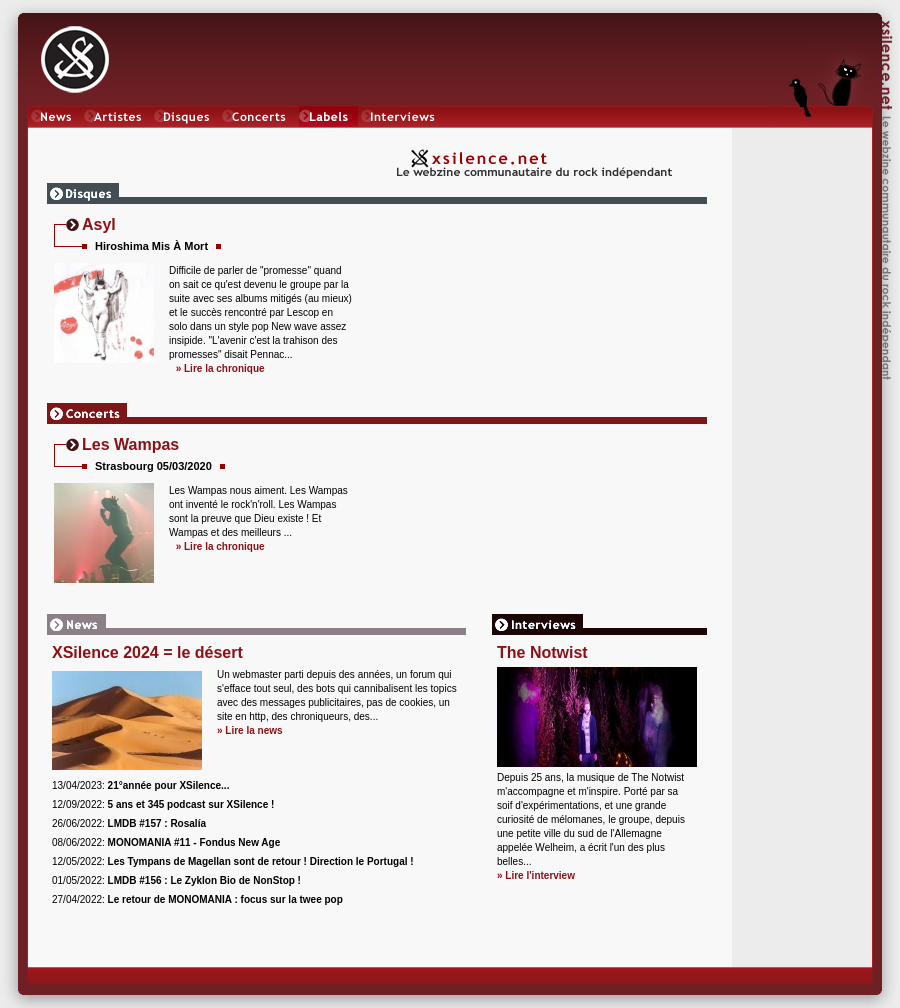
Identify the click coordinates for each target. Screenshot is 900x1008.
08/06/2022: (166, 842)
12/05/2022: (233, 861)
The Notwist (542, 652)
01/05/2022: (176, 880)
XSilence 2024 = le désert (147, 652)
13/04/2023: (140, 785)
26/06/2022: (129, 823)
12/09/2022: (163, 804)
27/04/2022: (197, 899)
